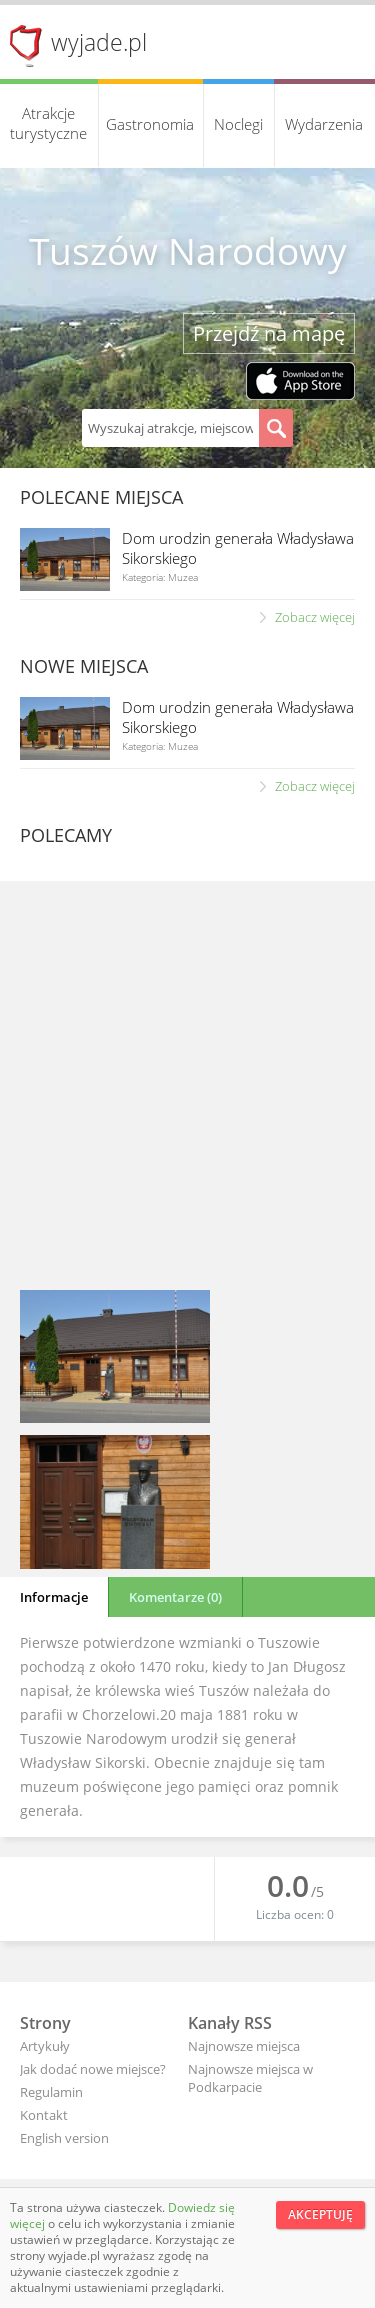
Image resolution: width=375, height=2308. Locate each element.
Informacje (54, 1597)
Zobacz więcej (315, 617)
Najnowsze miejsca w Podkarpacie (250, 2078)
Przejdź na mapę (269, 333)
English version (64, 2138)
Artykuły (45, 2046)
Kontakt (44, 2115)
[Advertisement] (187, 1088)
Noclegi (238, 124)
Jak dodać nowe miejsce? (93, 2069)
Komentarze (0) (175, 1597)
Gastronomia (150, 124)
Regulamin (51, 2092)
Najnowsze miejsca (244, 2046)
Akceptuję (320, 2214)
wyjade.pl (99, 42)
